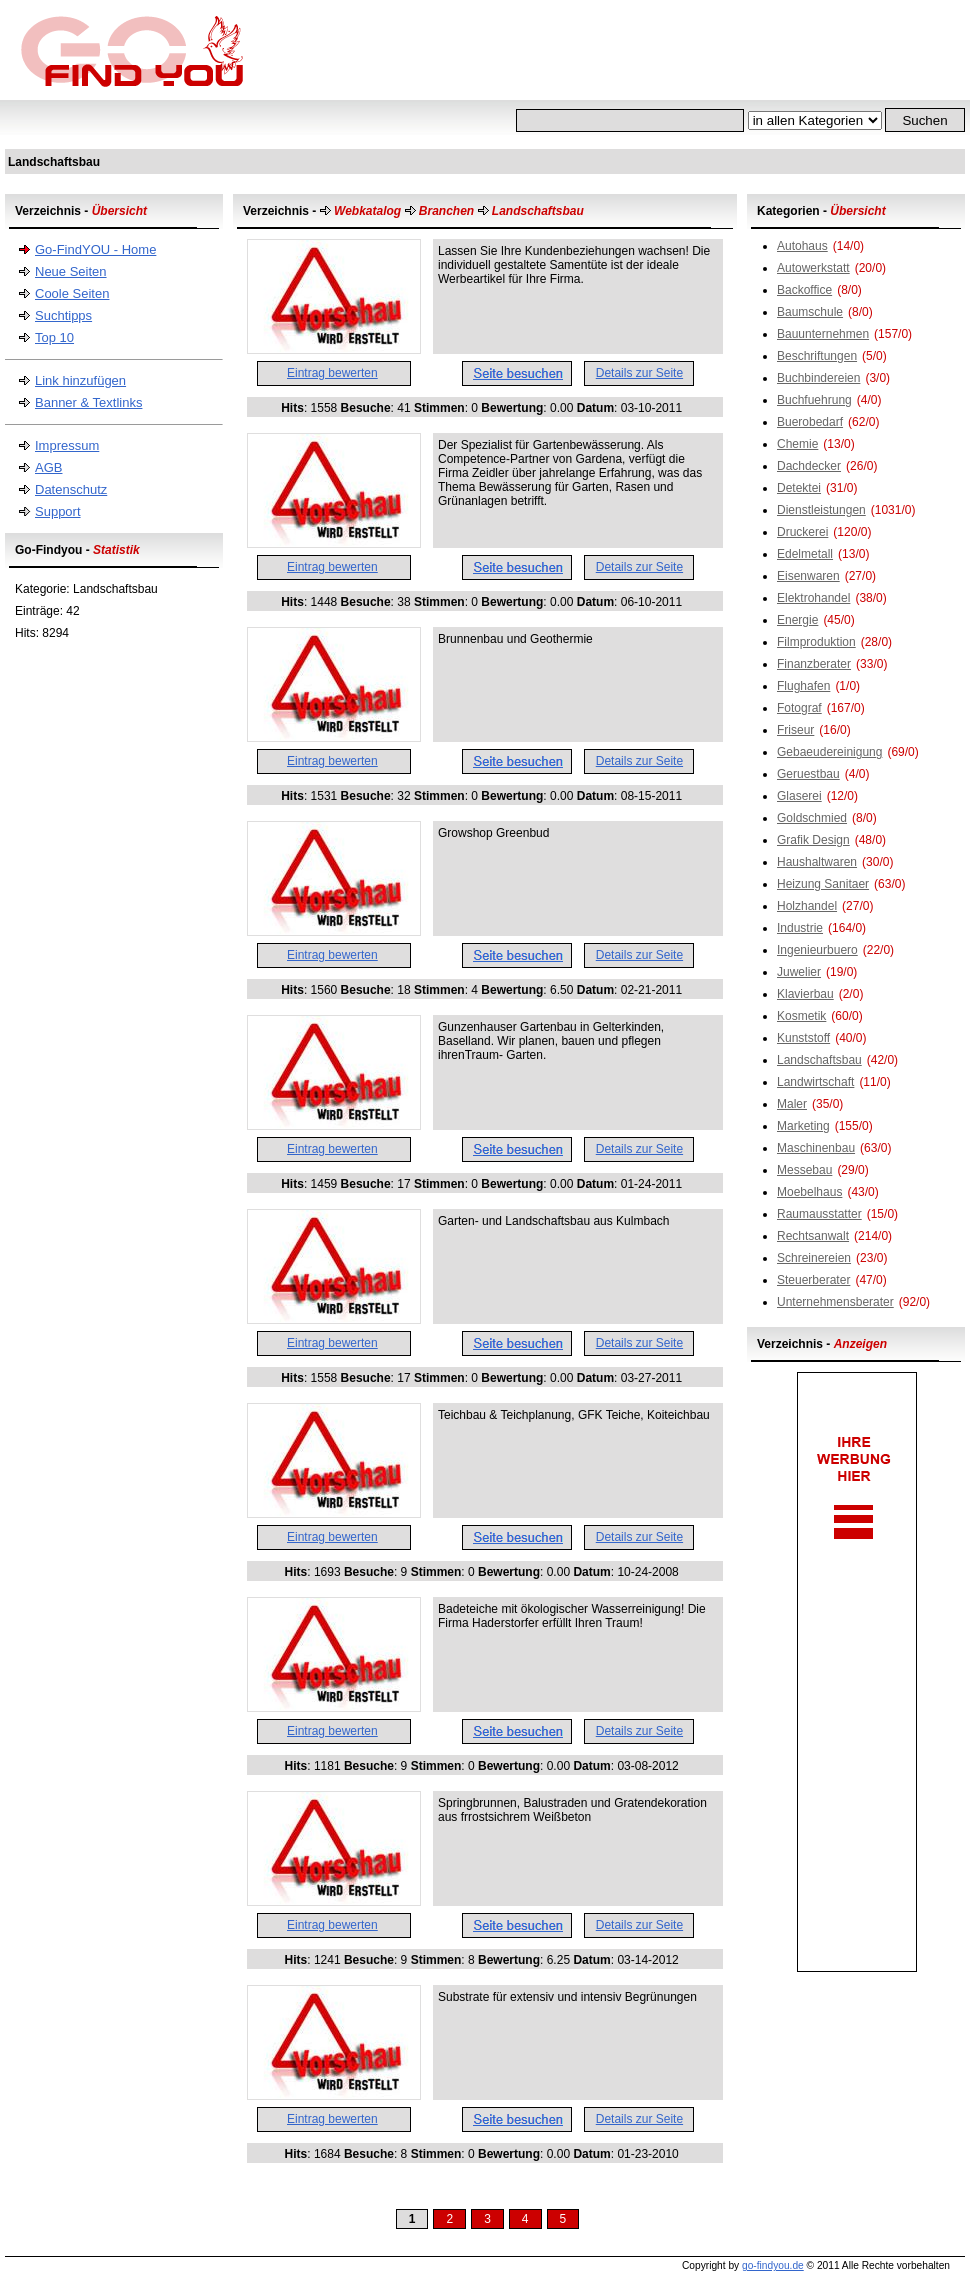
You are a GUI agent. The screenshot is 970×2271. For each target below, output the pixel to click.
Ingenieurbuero (817, 950)
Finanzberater (814, 664)
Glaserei (799, 796)
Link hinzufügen (80, 380)
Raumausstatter (819, 1214)
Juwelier (799, 972)
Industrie (800, 928)
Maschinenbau (816, 1148)
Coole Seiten (72, 293)
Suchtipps (63, 315)
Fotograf (799, 708)
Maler (792, 1104)
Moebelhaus (809, 1192)
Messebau (804, 1170)
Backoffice (804, 290)
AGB (48, 467)
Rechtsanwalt (813, 1236)
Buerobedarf (810, 422)
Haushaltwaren (817, 862)
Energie (797, 620)
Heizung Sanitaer (823, 884)
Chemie (797, 444)
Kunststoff (803, 1038)
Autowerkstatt (813, 268)
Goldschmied (812, 818)
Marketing (803, 1126)
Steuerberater (813, 1280)
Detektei (799, 488)
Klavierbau (805, 994)
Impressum (67, 445)
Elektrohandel (813, 598)
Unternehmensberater (835, 1302)
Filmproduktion (816, 642)
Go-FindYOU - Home (95, 249)
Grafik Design (813, 840)
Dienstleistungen (821, 510)
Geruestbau (808, 774)
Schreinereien (814, 1258)
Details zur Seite (639, 373)
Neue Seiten (71, 271)
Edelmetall (805, 554)
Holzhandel (807, 906)
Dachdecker (809, 466)
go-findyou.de (773, 2265)
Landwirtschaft (815, 1082)
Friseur (795, 730)
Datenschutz (71, 489)
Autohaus (802, 246)
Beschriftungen (817, 356)
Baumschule (810, 312)
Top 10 (54, 337)
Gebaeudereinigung (829, 752)
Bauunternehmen (823, 334)
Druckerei (802, 532)
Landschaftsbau (819, 1060)
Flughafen (803, 686)
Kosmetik (801, 1016)
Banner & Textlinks (88, 402)
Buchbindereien (818, 378)
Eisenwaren (808, 576)
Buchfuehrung (814, 400)
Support (58, 511)
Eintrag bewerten (332, 373)
